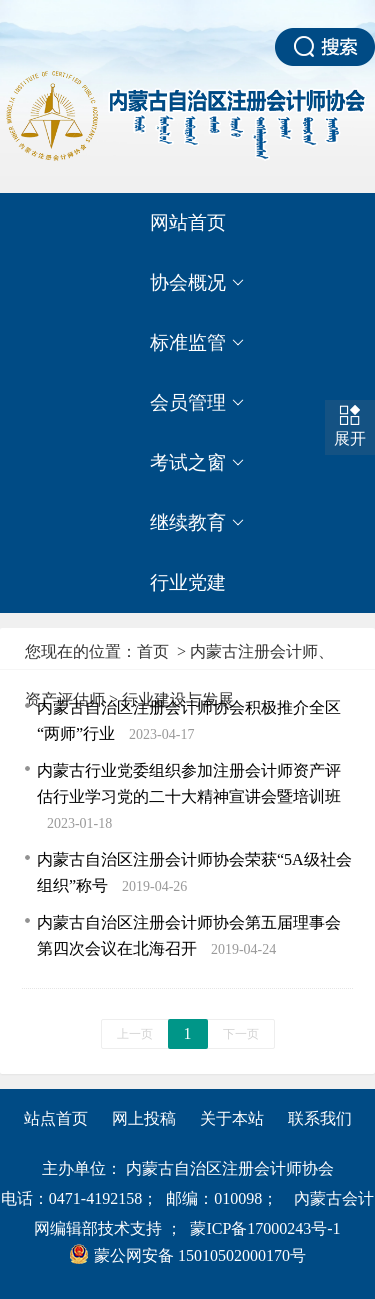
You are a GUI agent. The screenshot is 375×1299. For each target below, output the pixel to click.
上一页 (135, 1034)
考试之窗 (197, 463)
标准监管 (197, 343)
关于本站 (232, 1118)
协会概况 (197, 283)
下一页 (241, 1034)
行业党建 (188, 582)
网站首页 (188, 222)
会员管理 (197, 403)
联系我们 (320, 1118)
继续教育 (197, 523)
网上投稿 (144, 1118)
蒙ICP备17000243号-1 (265, 1228)
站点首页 (56, 1118)
